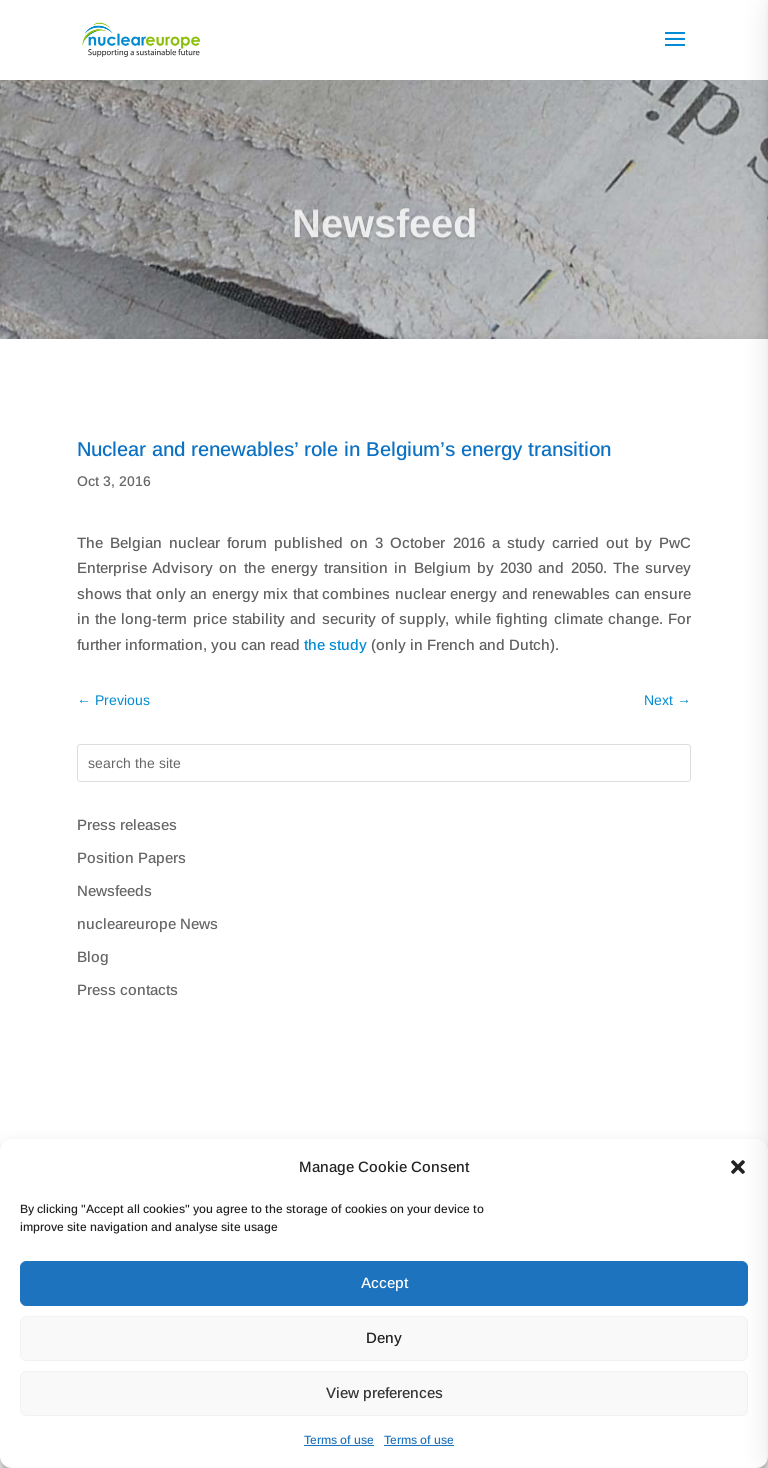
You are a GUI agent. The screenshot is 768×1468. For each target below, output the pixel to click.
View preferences (384, 1392)
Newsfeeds (114, 890)
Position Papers (131, 857)
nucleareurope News (147, 923)
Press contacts (127, 989)
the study (335, 644)
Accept (384, 1282)
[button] (738, 1167)
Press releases (127, 824)
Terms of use (339, 1440)
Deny (384, 1337)
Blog (93, 956)
